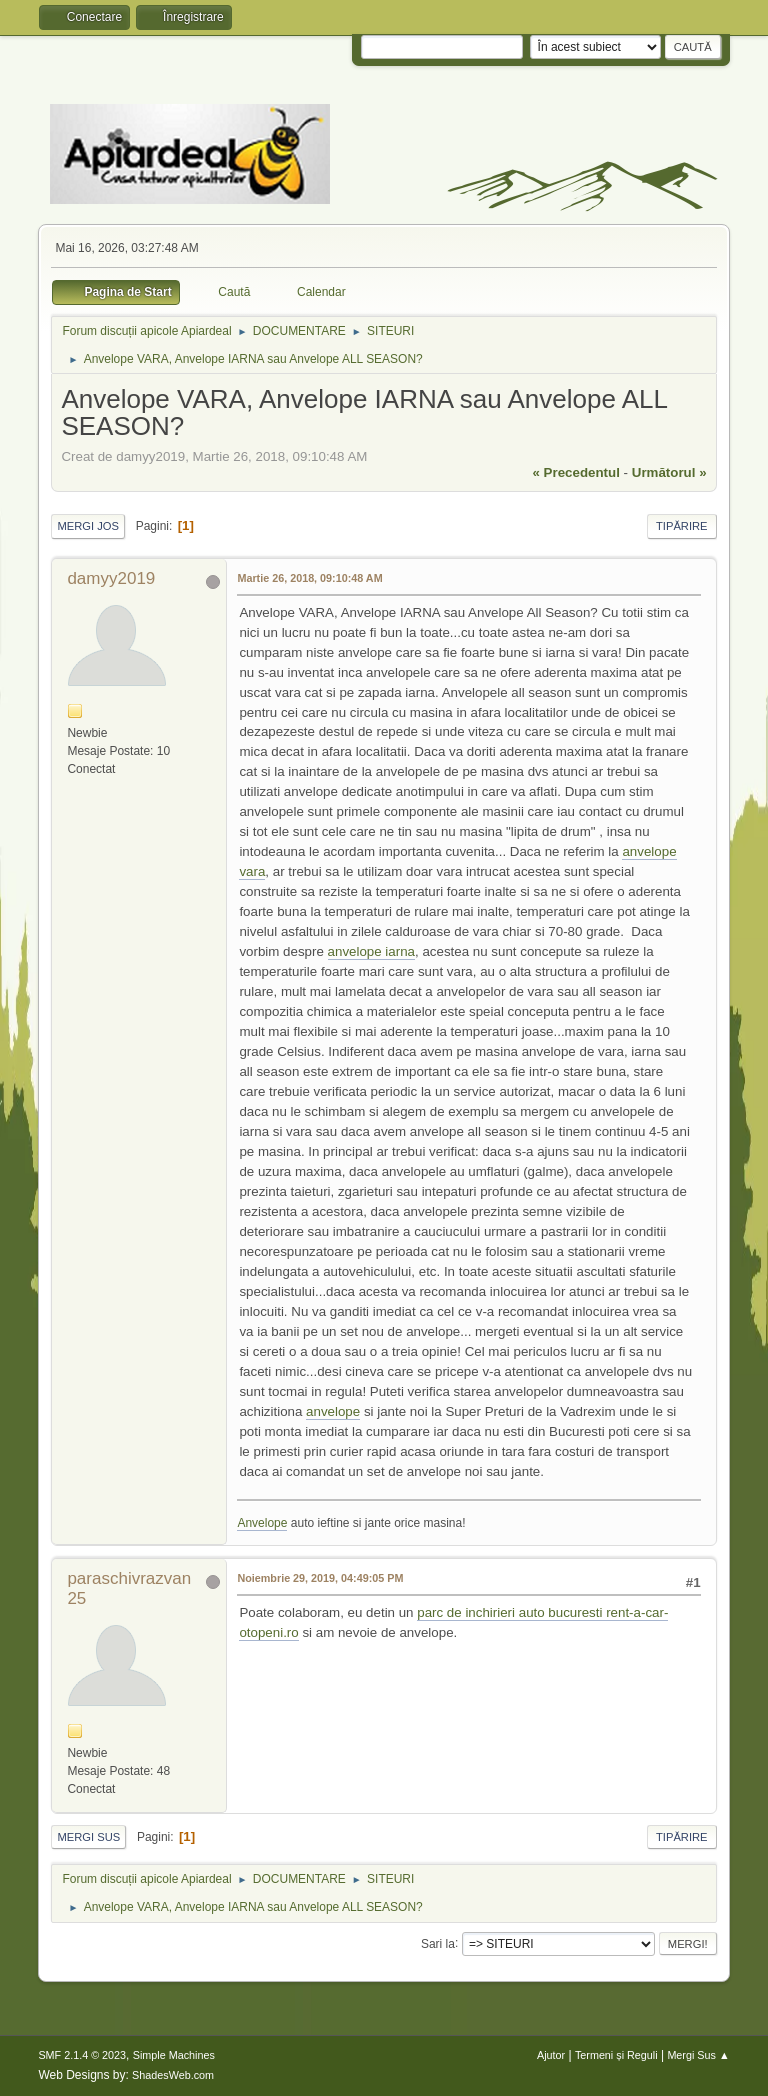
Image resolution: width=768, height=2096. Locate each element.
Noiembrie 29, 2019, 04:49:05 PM (320, 1578)
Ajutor (551, 2055)
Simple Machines (174, 2055)
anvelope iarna (371, 951)
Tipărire (682, 526)
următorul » (669, 472)
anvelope (333, 1411)
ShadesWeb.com (173, 2075)
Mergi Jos (88, 526)
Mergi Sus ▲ (698, 2055)
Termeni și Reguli (616, 2055)
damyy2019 (111, 578)
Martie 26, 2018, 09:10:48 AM (309, 578)
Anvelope (262, 1523)
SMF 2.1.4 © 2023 (82, 2055)
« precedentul (576, 472)
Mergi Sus (88, 1837)
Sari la (438, 1943)
